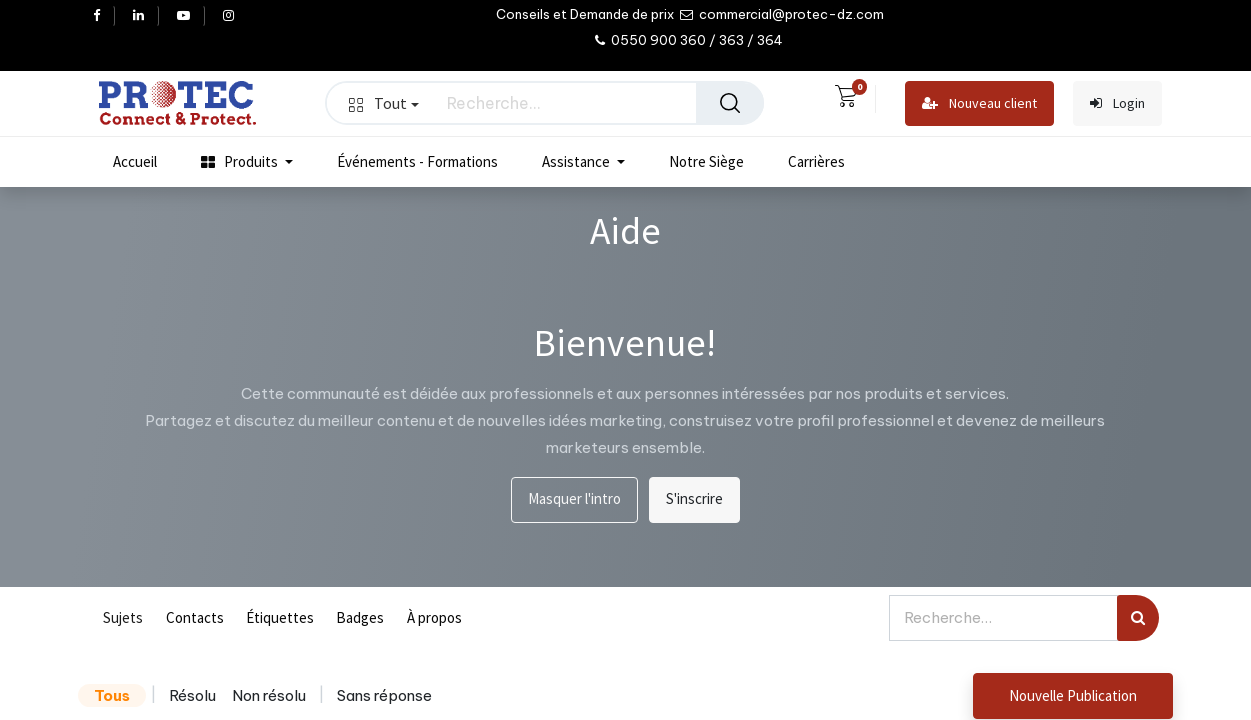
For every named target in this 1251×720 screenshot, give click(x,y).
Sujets (123, 617)
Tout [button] (384, 103)
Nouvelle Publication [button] (1073, 695)
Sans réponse (384, 695)
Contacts (195, 617)
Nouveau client (979, 103)
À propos (434, 617)
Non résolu (269, 695)
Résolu (192, 695)
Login (1117, 103)
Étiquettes (280, 617)
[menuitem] (135, 162)
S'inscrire (694, 498)
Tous (112, 695)
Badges (360, 617)
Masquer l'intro (574, 498)
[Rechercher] (730, 103)
